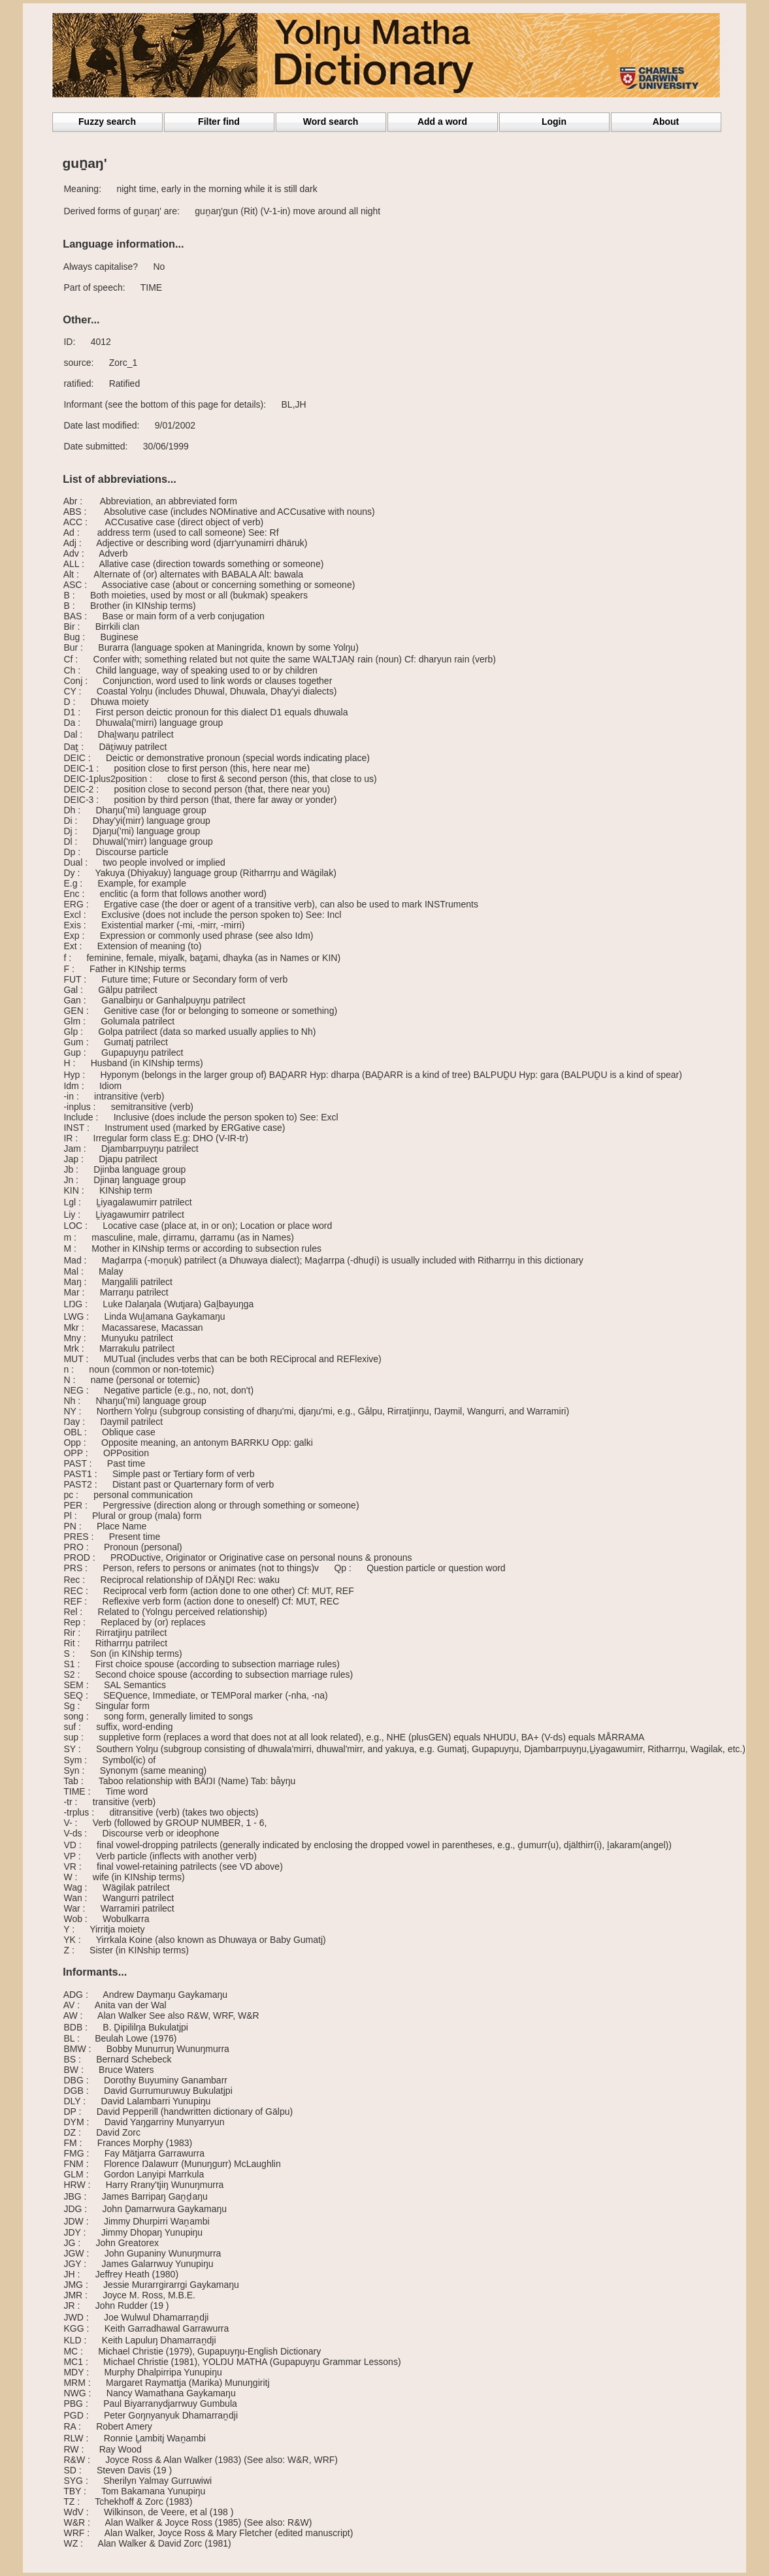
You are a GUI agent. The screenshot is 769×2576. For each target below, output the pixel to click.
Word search (331, 121)
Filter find (219, 121)
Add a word (442, 121)
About (666, 121)
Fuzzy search (107, 121)
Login (554, 121)
